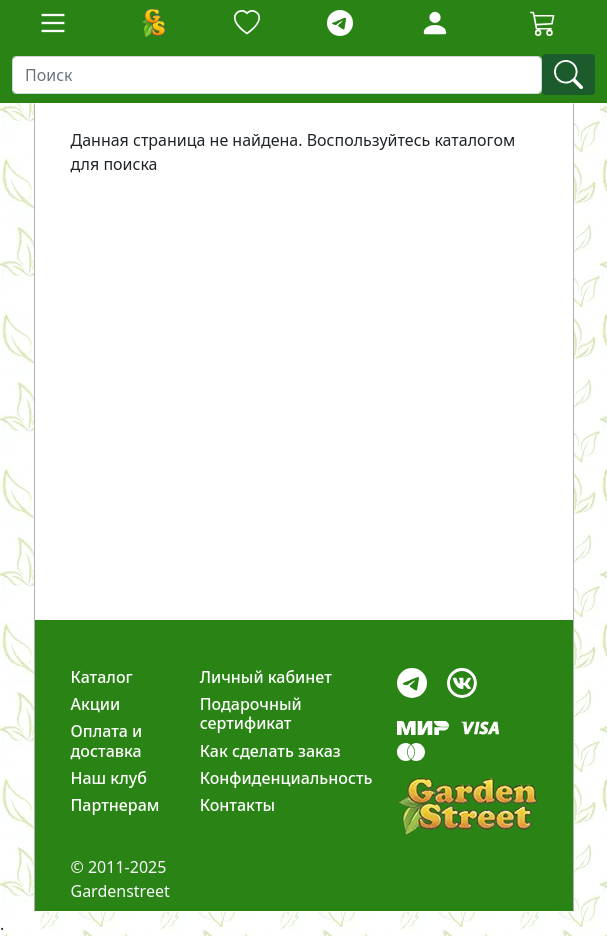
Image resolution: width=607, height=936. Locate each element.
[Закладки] (247, 23)
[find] (568, 74)
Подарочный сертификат (251, 713)
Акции (96, 704)
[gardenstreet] (467, 806)
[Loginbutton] (435, 23)
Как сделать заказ (270, 751)
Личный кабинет (266, 677)
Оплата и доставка (107, 740)
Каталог (102, 677)
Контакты (238, 805)
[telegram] (340, 23)
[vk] (462, 677)
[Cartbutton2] (543, 22)
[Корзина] (543, 23)
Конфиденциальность (286, 778)
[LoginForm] (435, 21)
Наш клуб (109, 778)
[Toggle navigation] (53, 23)
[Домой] (153, 23)
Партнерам (115, 805)
